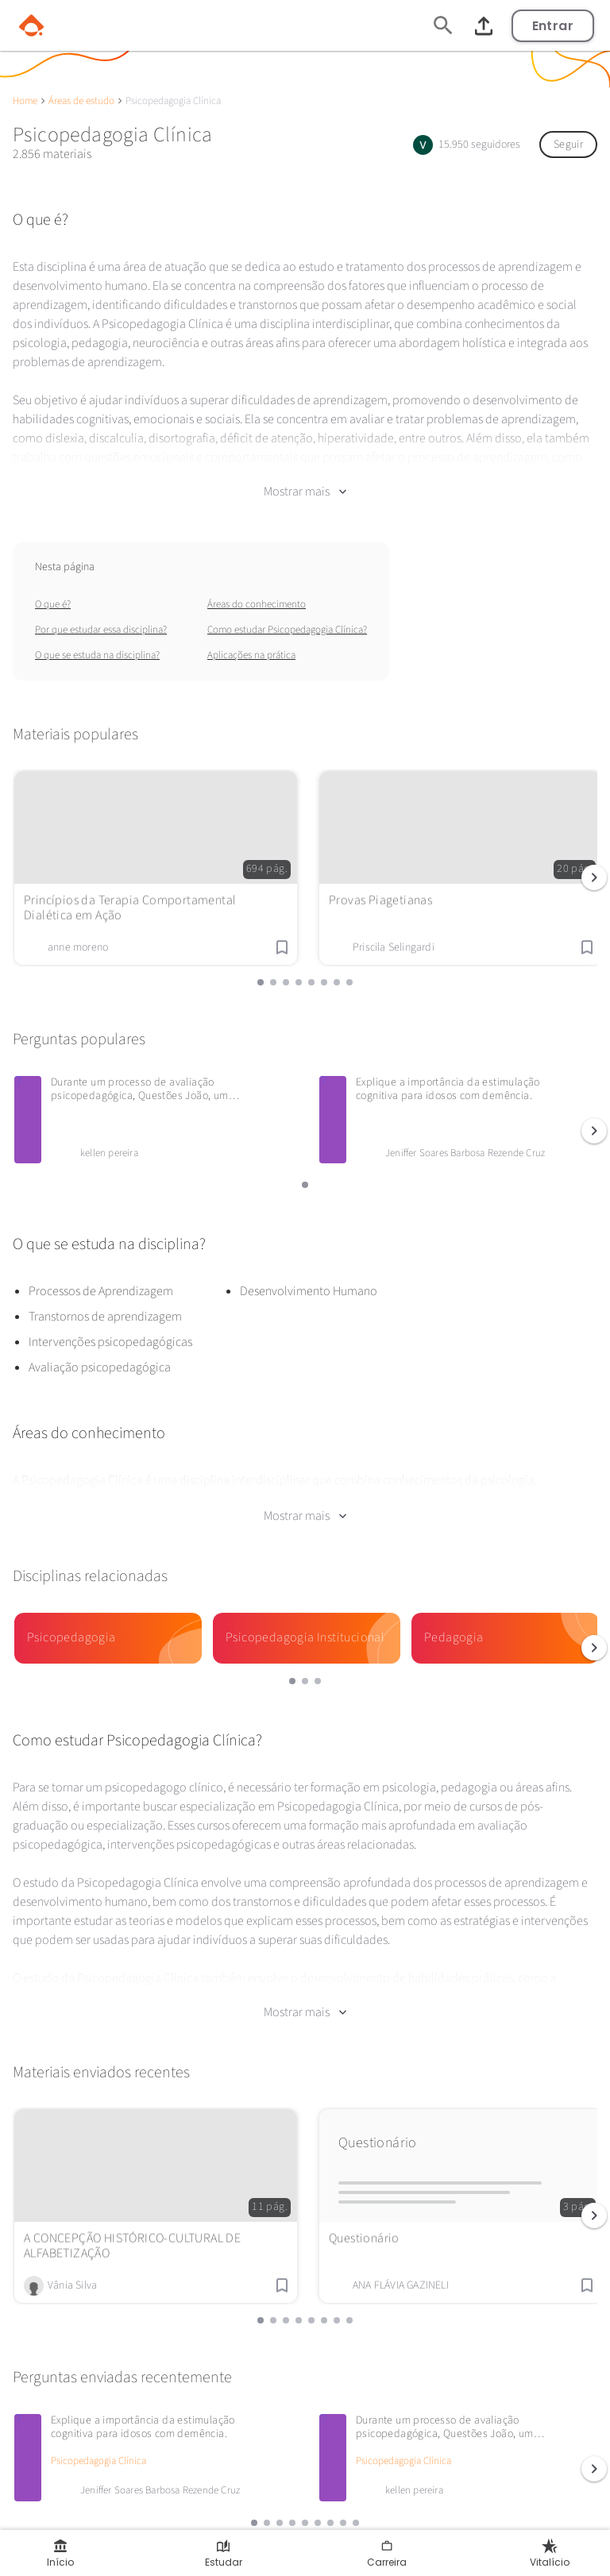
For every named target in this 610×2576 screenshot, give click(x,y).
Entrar (552, 26)
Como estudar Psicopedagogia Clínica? (287, 616)
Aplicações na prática (251, 641)
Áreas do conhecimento (256, 590)
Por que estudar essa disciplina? (101, 616)
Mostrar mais (305, 478)
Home (25, 101)
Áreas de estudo (81, 101)
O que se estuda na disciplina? (97, 641)
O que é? (53, 590)
